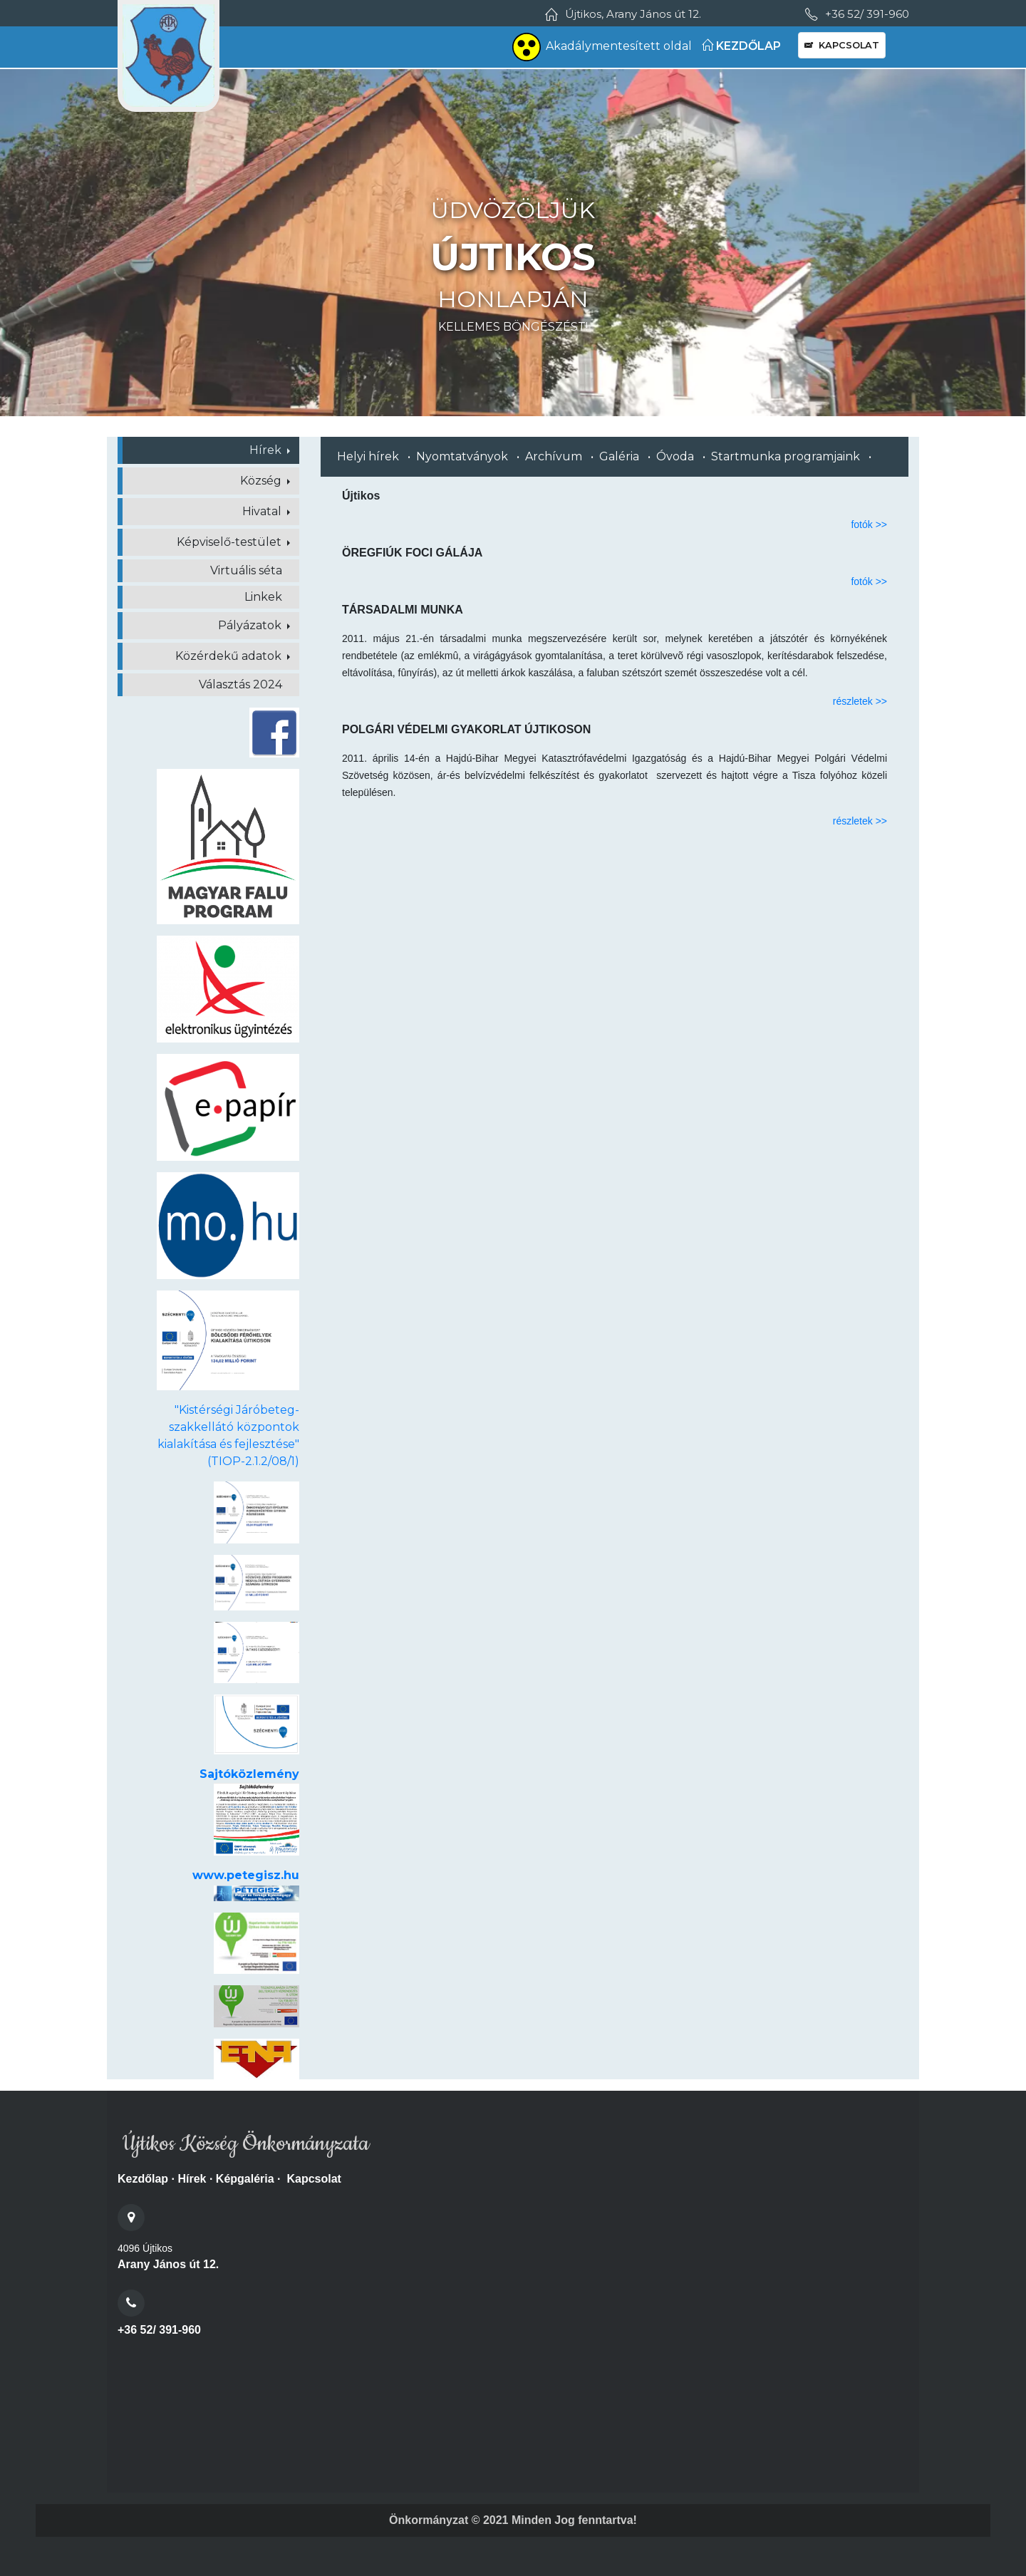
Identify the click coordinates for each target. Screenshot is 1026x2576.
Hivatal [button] (263, 511)
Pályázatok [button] (251, 625)
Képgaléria (245, 2179)
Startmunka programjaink (785, 456)
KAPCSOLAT (841, 45)
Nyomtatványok (462, 456)
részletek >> (860, 701)
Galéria (619, 456)
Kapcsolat (313, 2179)
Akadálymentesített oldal (602, 47)
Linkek (263, 597)
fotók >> (869, 524)
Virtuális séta (246, 570)
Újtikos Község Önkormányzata (243, 2144)
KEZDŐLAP (741, 46)
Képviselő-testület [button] (230, 542)
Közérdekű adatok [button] (229, 656)
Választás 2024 (240, 684)
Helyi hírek (368, 456)
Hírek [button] (266, 450)
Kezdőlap (143, 2179)
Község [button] (262, 480)
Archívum (553, 456)
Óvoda (675, 456)
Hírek (191, 2179)
